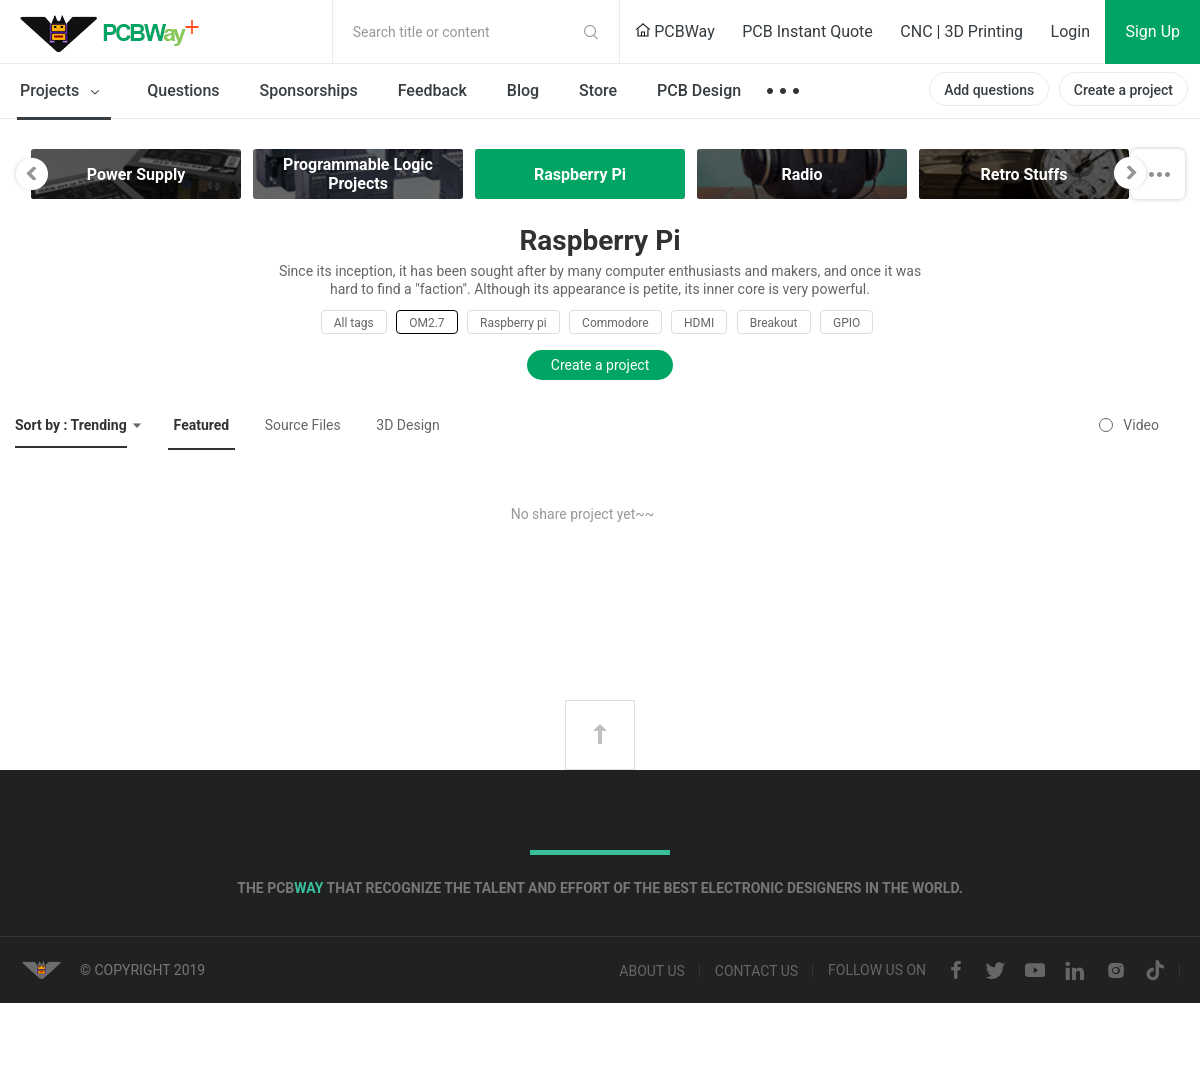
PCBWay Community (115, 32)
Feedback (432, 90)
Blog (523, 90)
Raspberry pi (513, 323)
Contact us (756, 971)
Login (1070, 31)
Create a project (1123, 90)
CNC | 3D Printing (961, 31)
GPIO (846, 323)
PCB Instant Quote (807, 31)
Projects (63, 92)
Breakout (774, 323)
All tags (354, 323)
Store (598, 90)
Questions (183, 90)
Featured (202, 425)
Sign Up (1152, 31)
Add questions (989, 90)
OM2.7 (426, 323)
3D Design (407, 425)
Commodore (615, 323)
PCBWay (675, 31)
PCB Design (699, 90)
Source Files (303, 425)
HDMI (699, 323)
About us (652, 971)
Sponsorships (309, 90)
